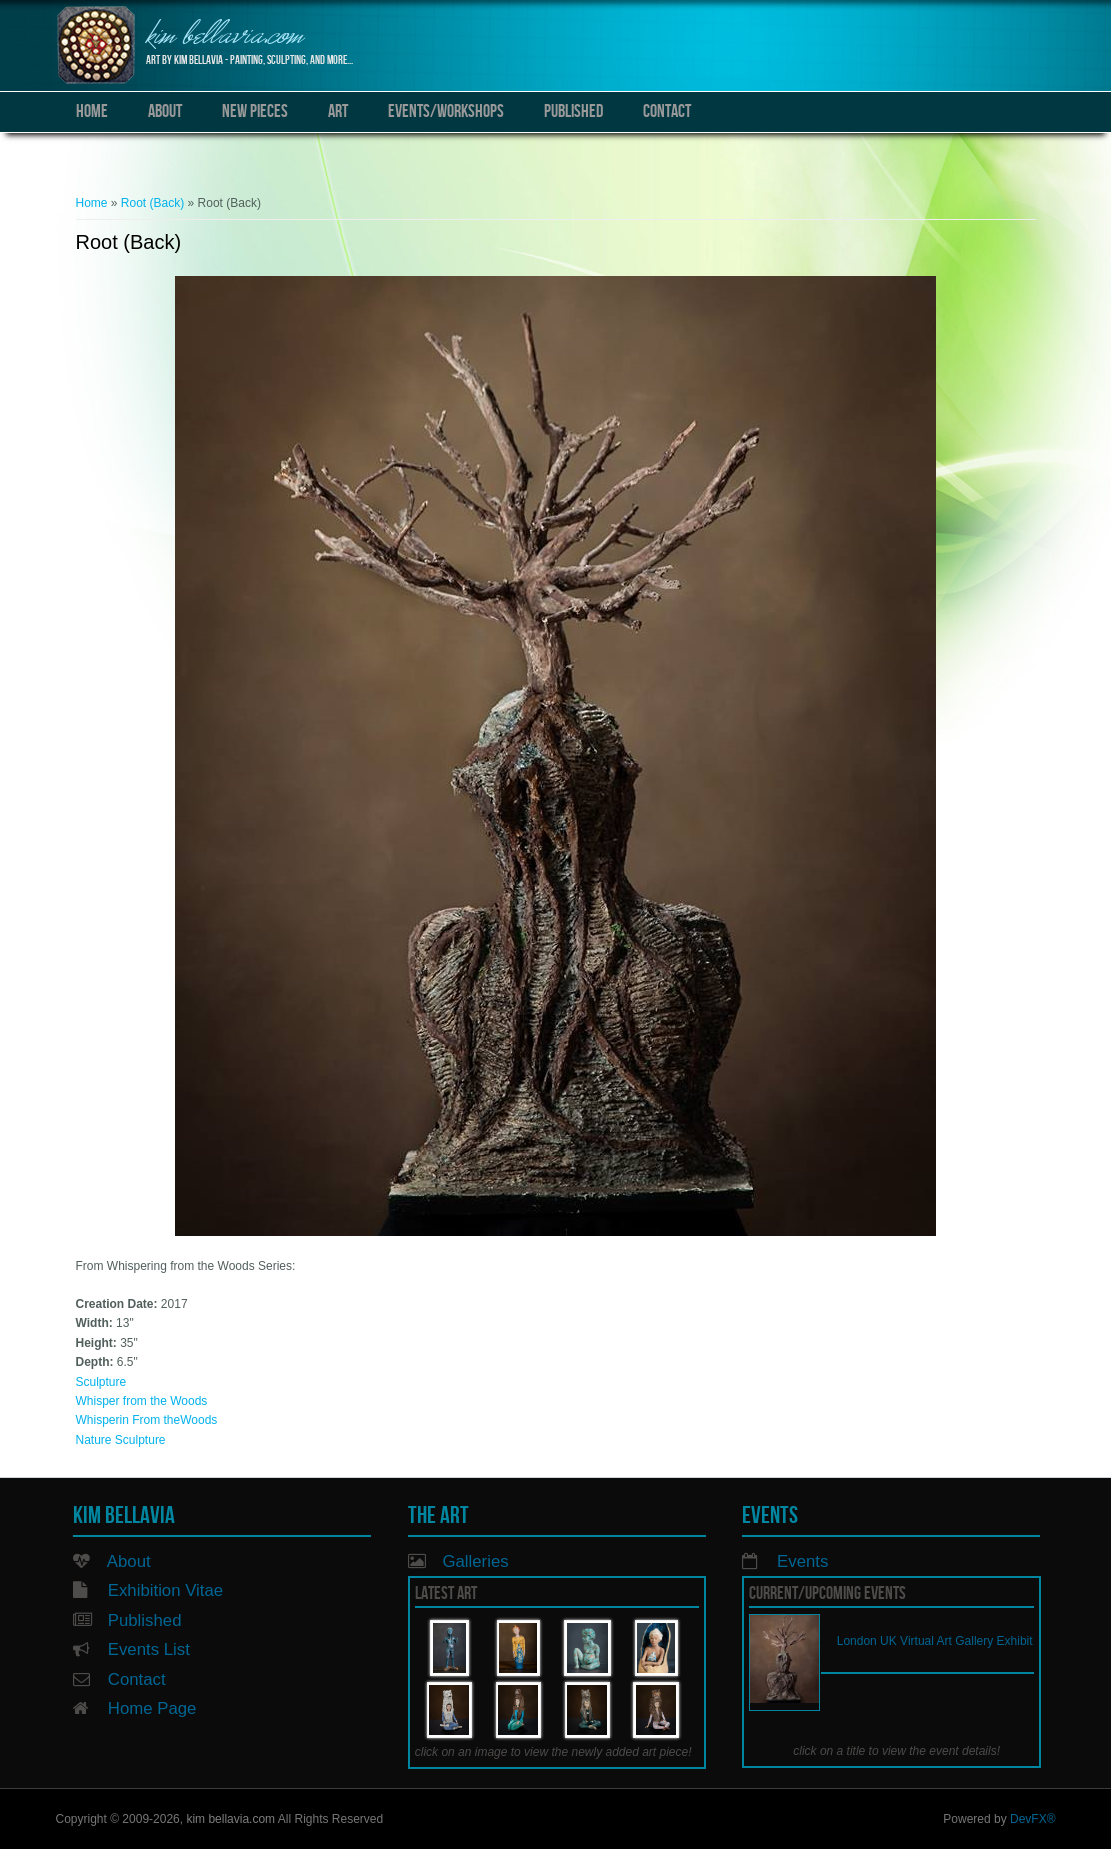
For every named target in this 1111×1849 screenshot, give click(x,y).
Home (92, 111)
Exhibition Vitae (165, 1590)
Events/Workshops (446, 111)
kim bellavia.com (224, 37)
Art (338, 111)
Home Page (152, 1708)
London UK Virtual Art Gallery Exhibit (935, 1641)
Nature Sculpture (121, 1440)
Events (802, 1561)
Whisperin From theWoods (147, 1420)
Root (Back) (152, 203)
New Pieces (255, 111)
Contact (667, 111)
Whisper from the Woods (142, 1401)
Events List (149, 1649)
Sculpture (101, 1382)
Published (573, 111)
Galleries (475, 1561)
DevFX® (1033, 1819)
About (165, 111)
